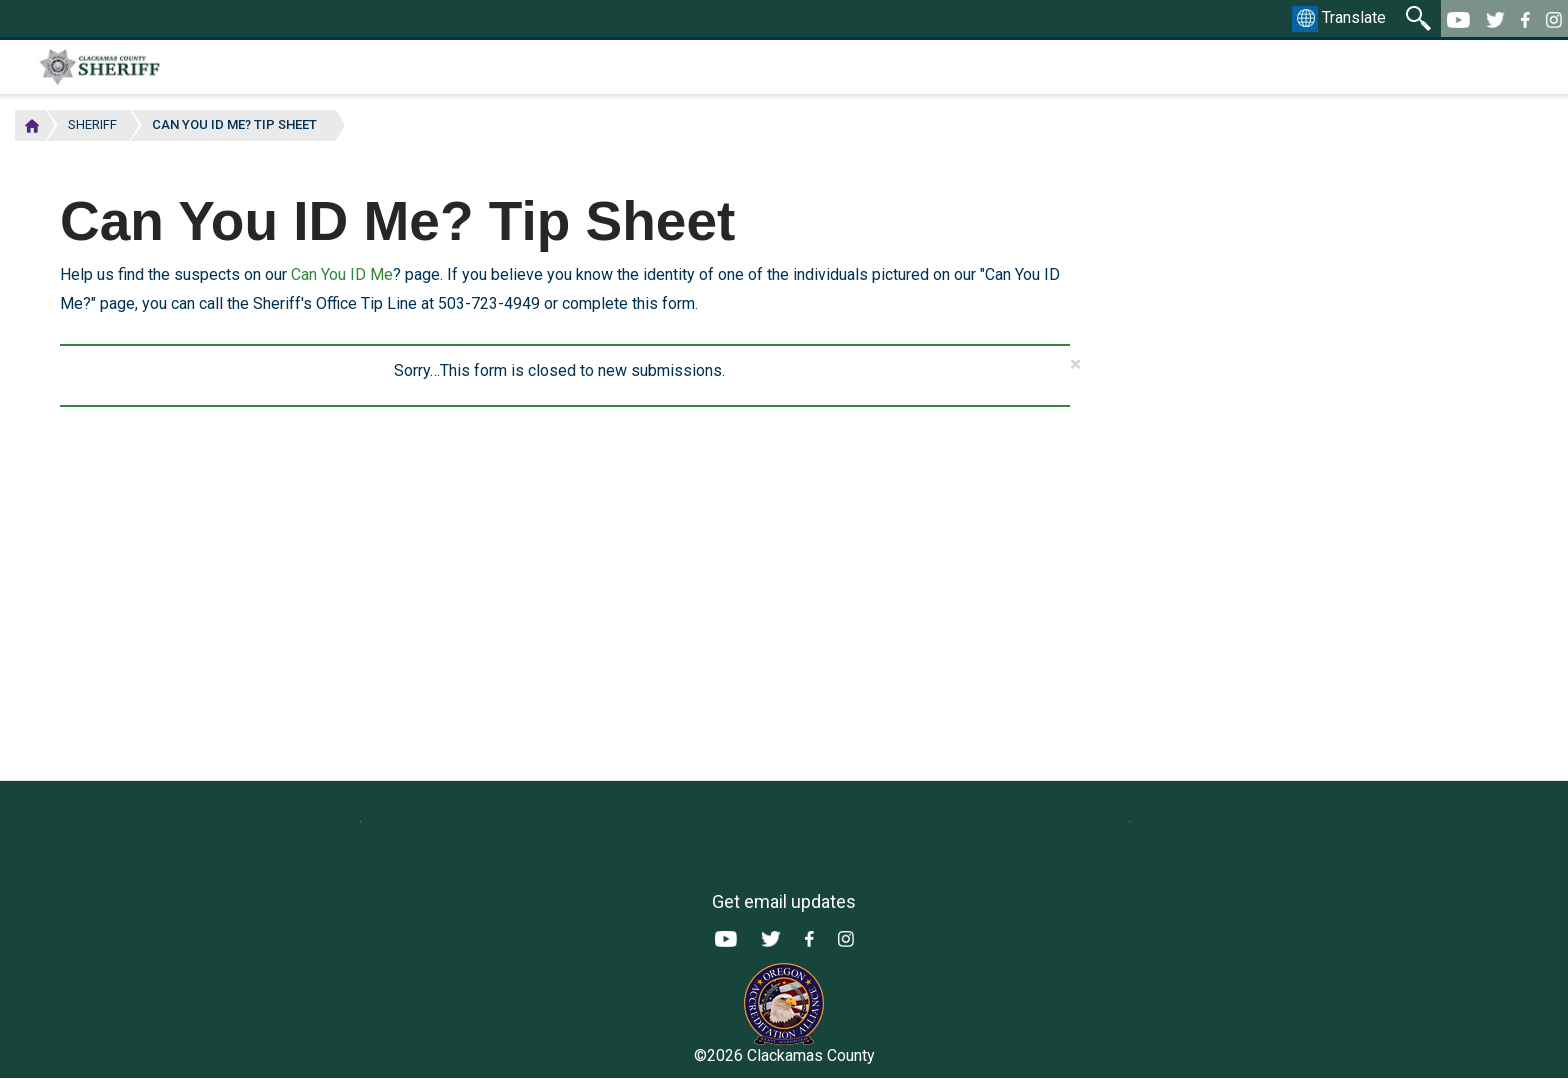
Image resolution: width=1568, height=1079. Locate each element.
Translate (1339, 19)
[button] (1075, 364)
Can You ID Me (342, 274)
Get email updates (784, 901)
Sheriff (92, 124)
